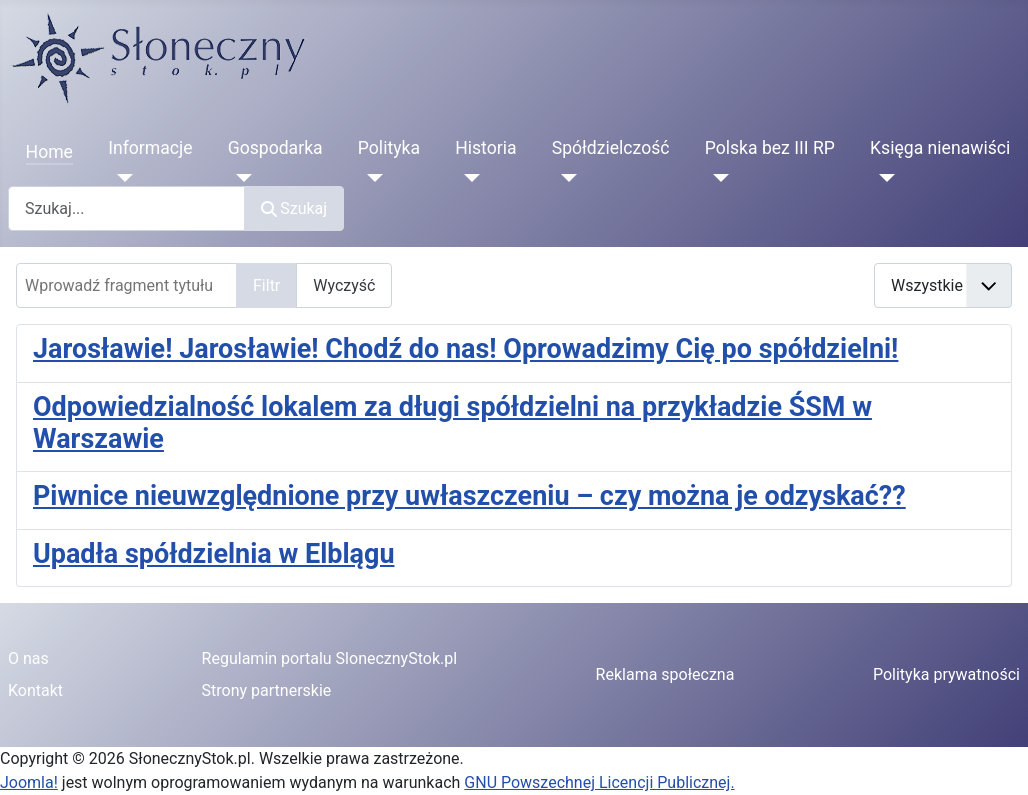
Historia (485, 148)
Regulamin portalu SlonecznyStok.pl (329, 658)
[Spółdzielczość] (564, 178)
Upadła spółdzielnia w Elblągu (213, 554)
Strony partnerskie (267, 690)
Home (49, 152)
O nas (28, 658)
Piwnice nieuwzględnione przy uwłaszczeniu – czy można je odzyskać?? (469, 496)
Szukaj (294, 208)
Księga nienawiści (940, 148)
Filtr (266, 285)
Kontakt (35, 690)
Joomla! (29, 782)
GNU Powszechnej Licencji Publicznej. (599, 782)
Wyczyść (344, 285)
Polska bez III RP (770, 148)
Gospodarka (275, 148)
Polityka (389, 148)
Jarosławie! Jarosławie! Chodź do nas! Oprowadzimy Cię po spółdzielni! (465, 349)
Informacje (150, 148)
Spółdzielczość (611, 148)
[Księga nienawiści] (882, 178)
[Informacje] (120, 178)
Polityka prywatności (946, 674)
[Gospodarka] (240, 178)
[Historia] (467, 178)
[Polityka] (370, 178)
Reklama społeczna (665, 674)
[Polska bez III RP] (717, 178)
